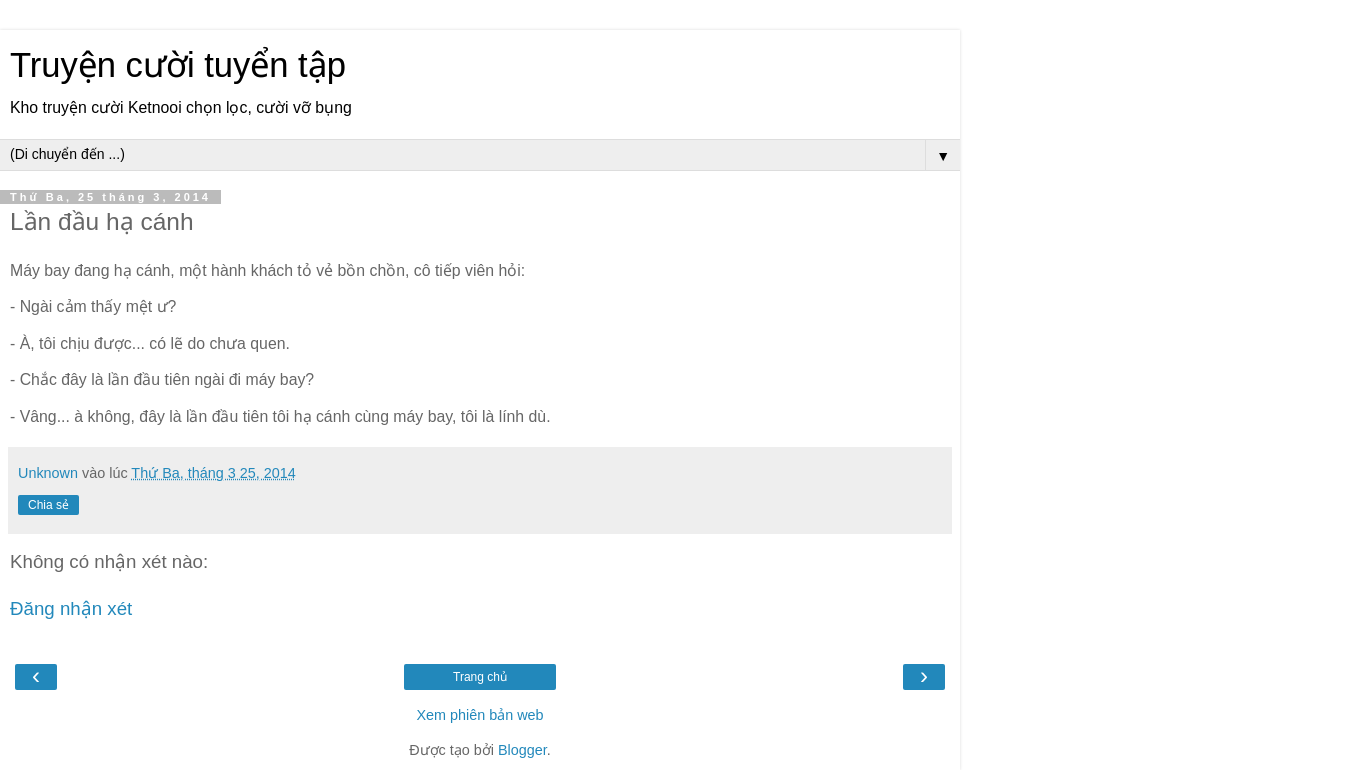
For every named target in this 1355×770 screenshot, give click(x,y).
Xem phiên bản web (479, 715)
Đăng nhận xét (71, 608)
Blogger (522, 750)
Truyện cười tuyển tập (178, 65)
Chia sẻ (48, 505)
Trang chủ (480, 677)
